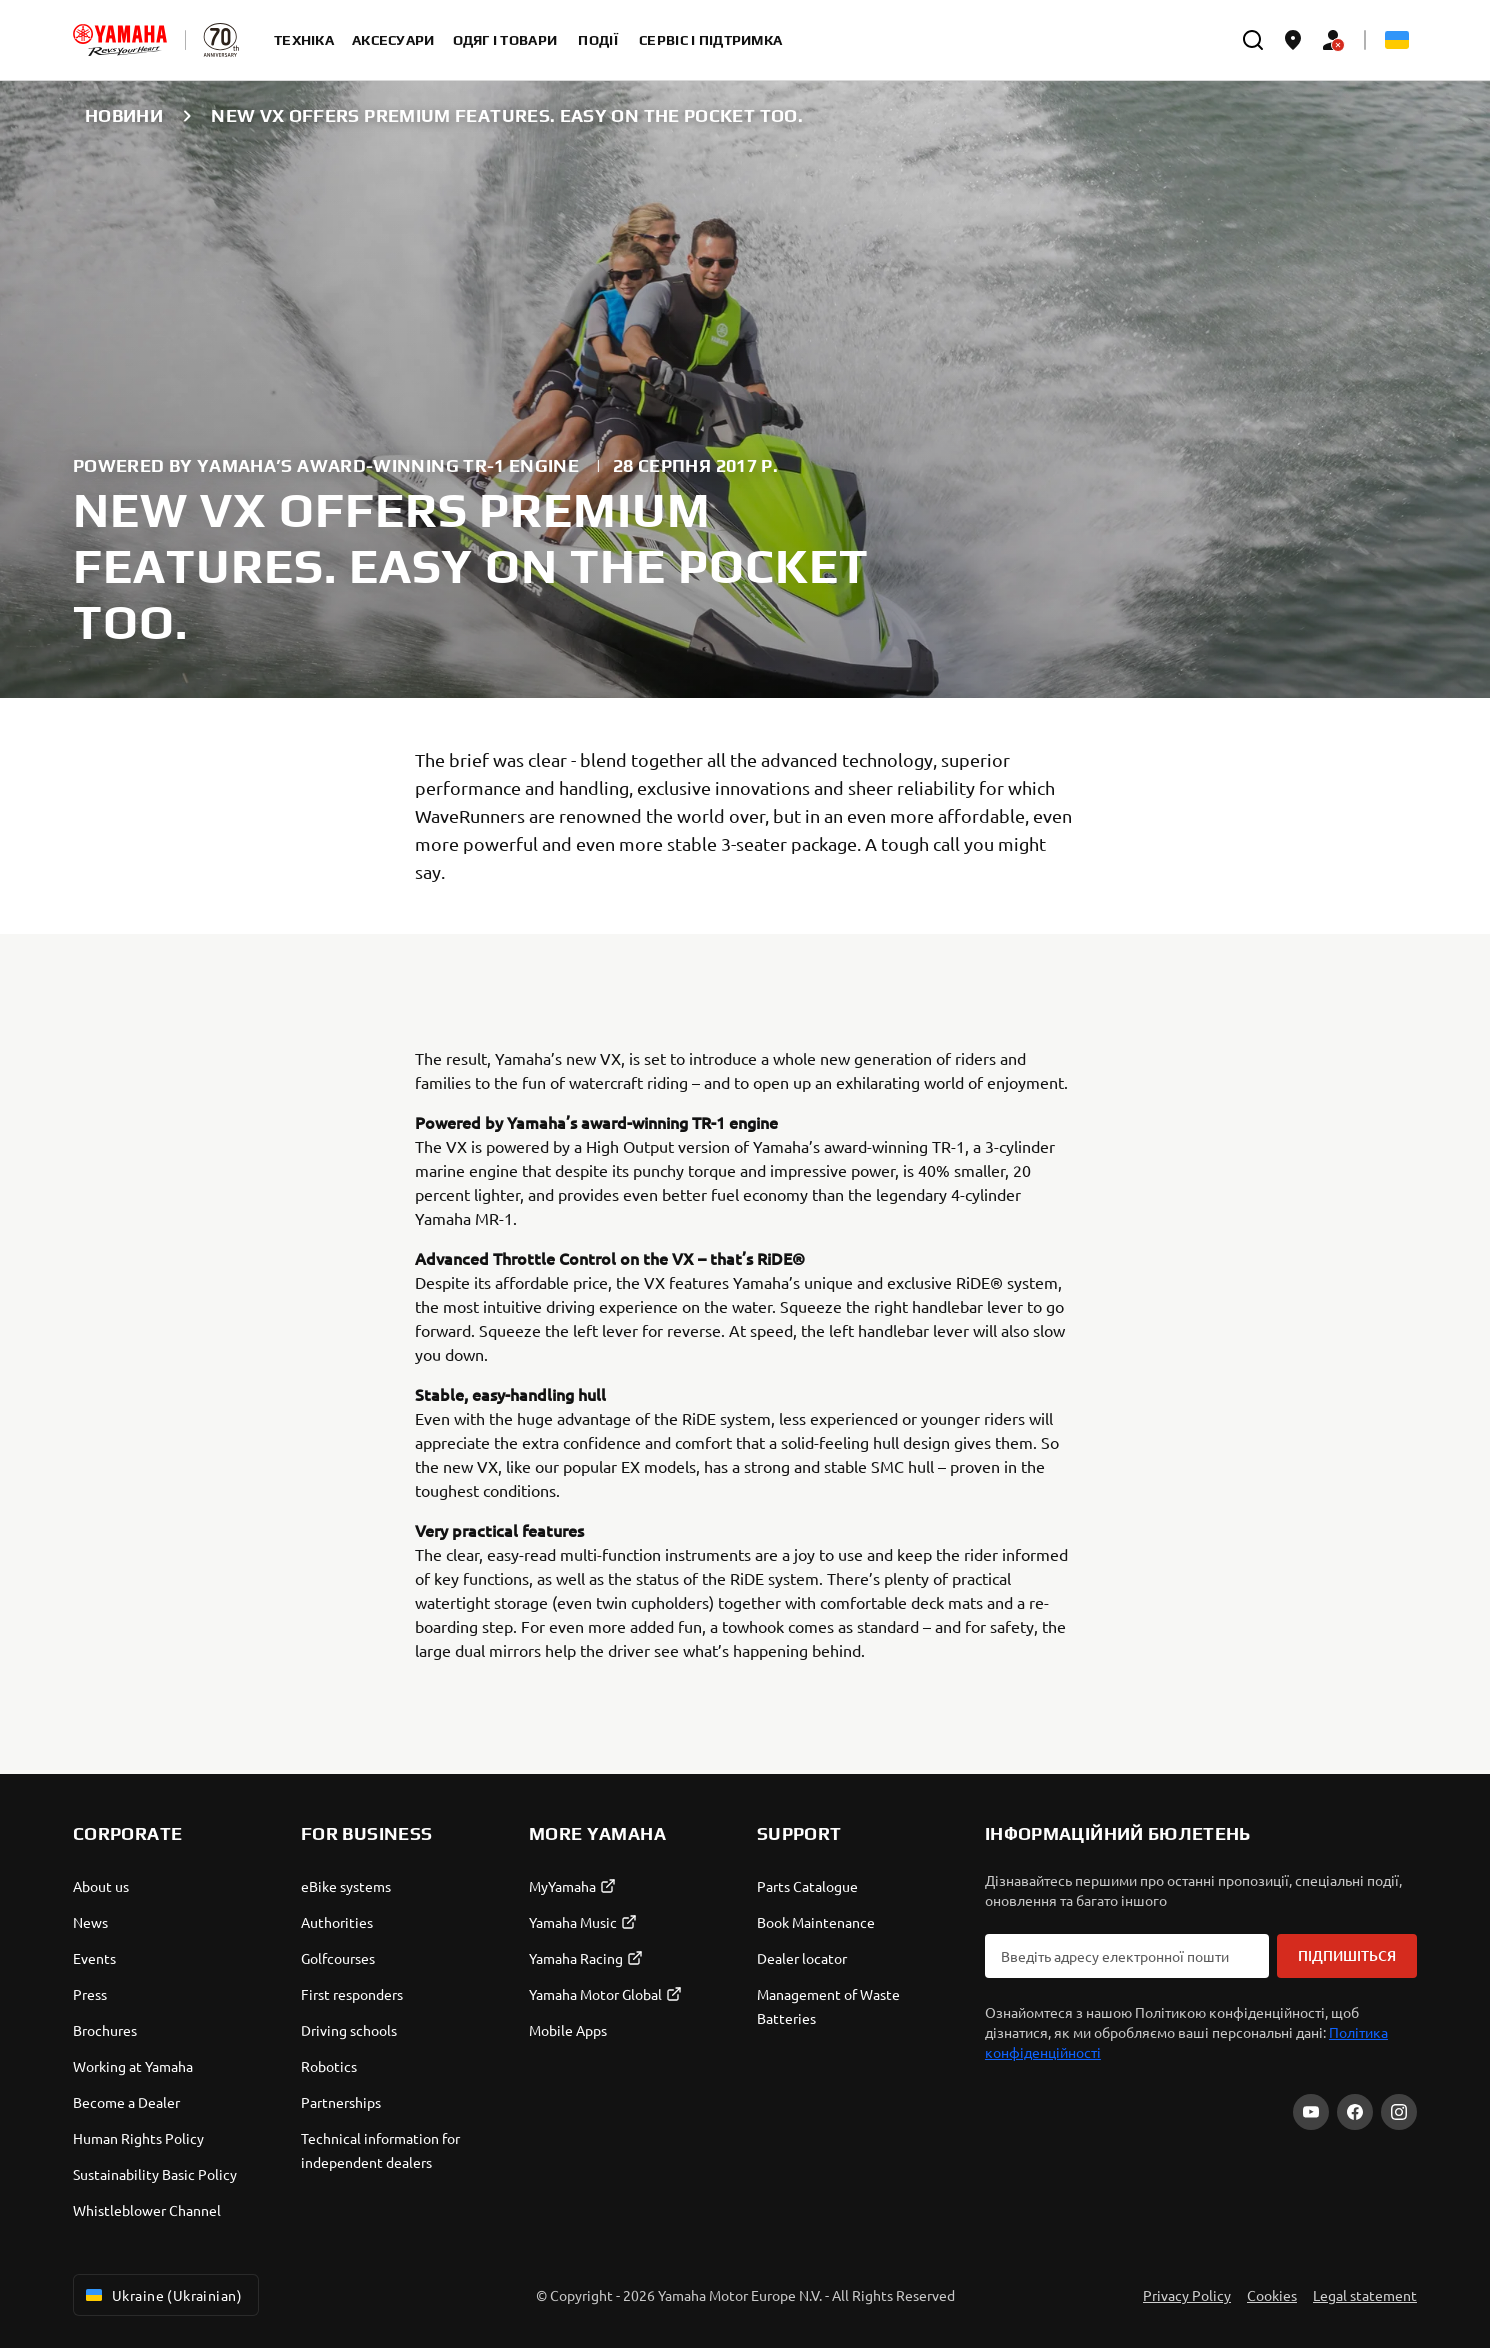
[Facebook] (1355, 2112)
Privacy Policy (1187, 2295)
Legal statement (1365, 2295)
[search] (1253, 40)
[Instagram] (1399, 2112)
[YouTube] (1311, 2112)
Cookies (1272, 2295)
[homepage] (120, 40)
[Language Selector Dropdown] (1397, 40)
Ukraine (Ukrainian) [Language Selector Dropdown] (162, 2295)
